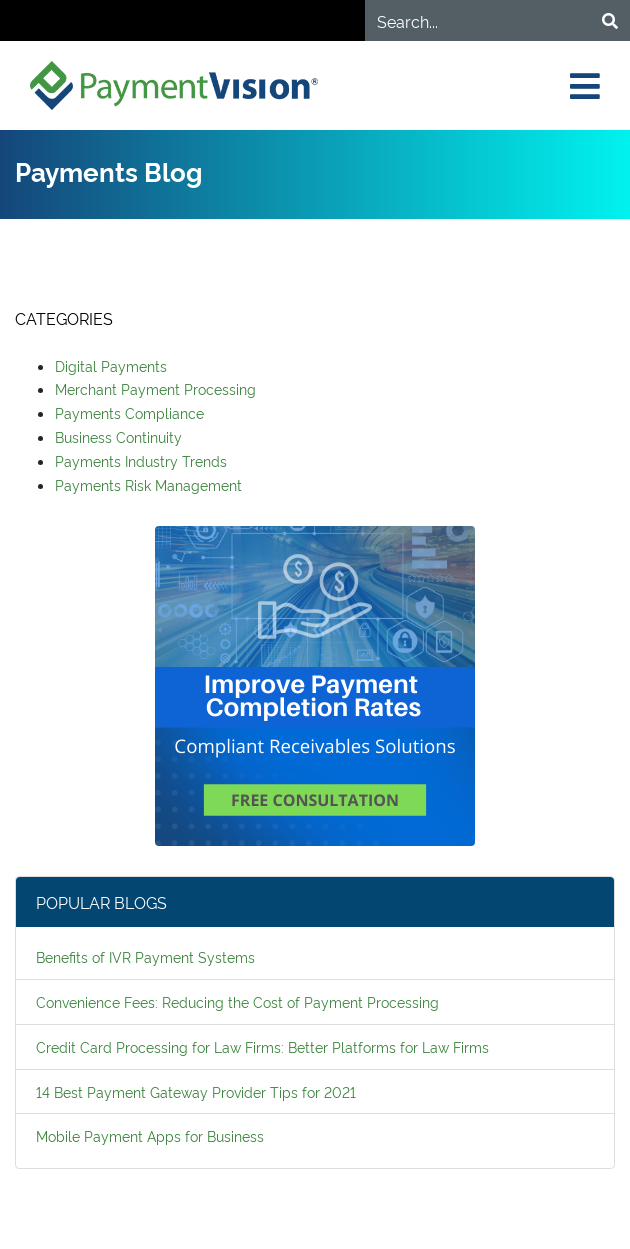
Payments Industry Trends (141, 460)
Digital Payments (111, 365)
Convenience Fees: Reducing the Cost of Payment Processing (237, 1001)
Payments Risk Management (148, 484)
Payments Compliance (129, 412)
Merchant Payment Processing (155, 388)
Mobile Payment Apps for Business (150, 1135)
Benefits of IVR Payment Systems (145, 956)
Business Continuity (118, 436)
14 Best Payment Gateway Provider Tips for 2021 (196, 1091)
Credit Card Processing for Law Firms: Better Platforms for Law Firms (262, 1046)
